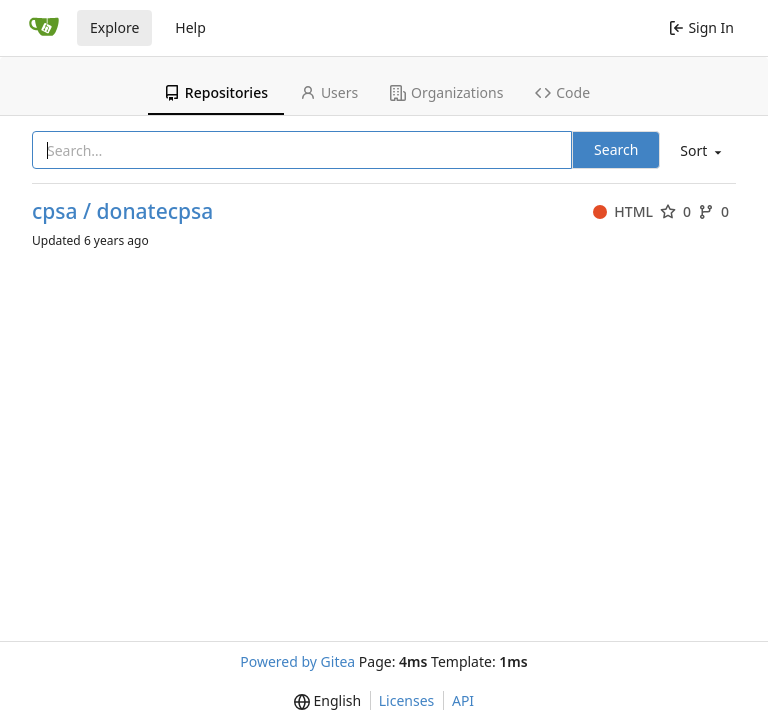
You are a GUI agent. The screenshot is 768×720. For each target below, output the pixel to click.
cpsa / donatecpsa (122, 211)
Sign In (701, 27)
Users (329, 92)
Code (562, 92)
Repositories (216, 92)
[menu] (699, 151)
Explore (114, 27)
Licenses (407, 700)
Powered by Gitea (297, 661)
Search (616, 149)
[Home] (44, 28)
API (463, 700)
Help (190, 27)
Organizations (446, 92)
